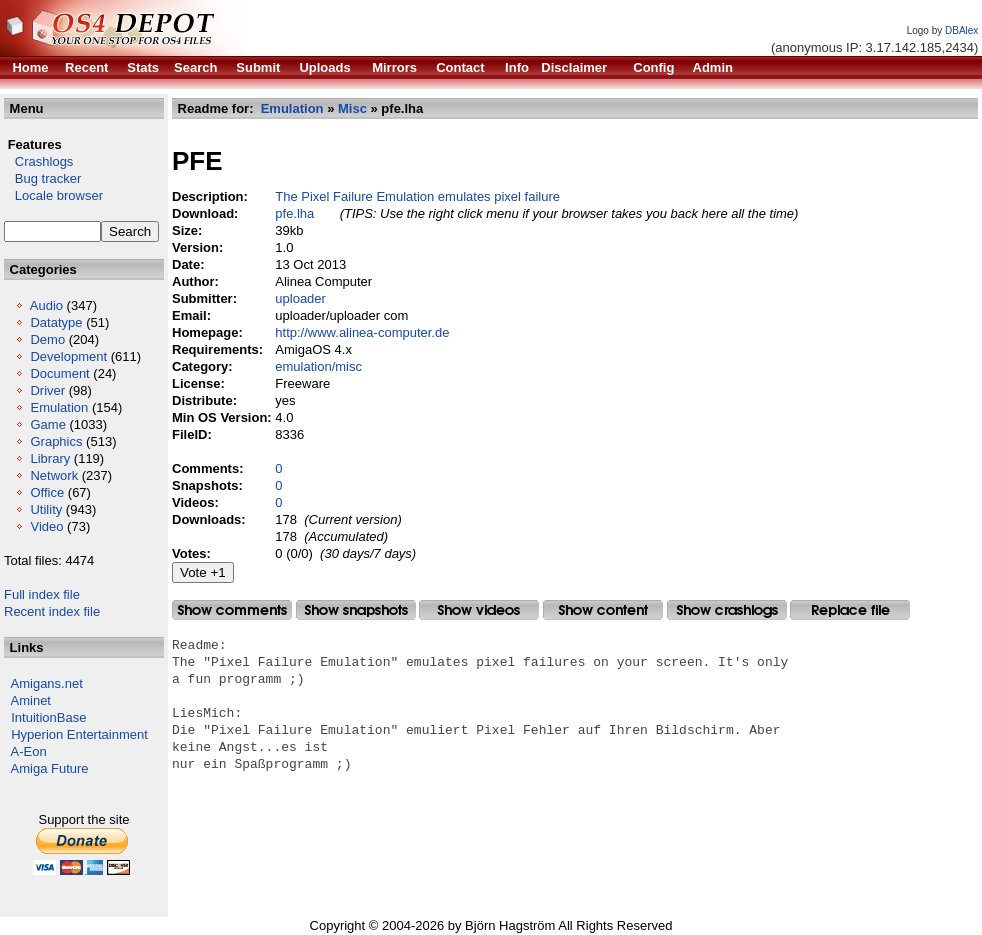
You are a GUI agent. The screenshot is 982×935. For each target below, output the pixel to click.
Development (68, 356)
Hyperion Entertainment (79, 734)
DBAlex (961, 30)
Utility (46, 509)
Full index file (42, 594)
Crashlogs (38, 161)
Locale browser (53, 195)
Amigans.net (47, 683)
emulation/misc (318, 366)
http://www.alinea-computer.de (362, 332)
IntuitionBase (48, 717)
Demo (47, 339)
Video (46, 526)
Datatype (56, 322)
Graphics (56, 441)
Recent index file (52, 611)
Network (54, 475)
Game (47, 424)
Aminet (31, 700)
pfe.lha (294, 213)
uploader (300, 298)
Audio (46, 305)
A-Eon (29, 751)
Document (59, 373)
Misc (352, 108)
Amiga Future (50, 768)
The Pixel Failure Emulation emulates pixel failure (417, 196)
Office (47, 492)
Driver (47, 390)
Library (50, 458)
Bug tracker (42, 178)
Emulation (59, 407)
